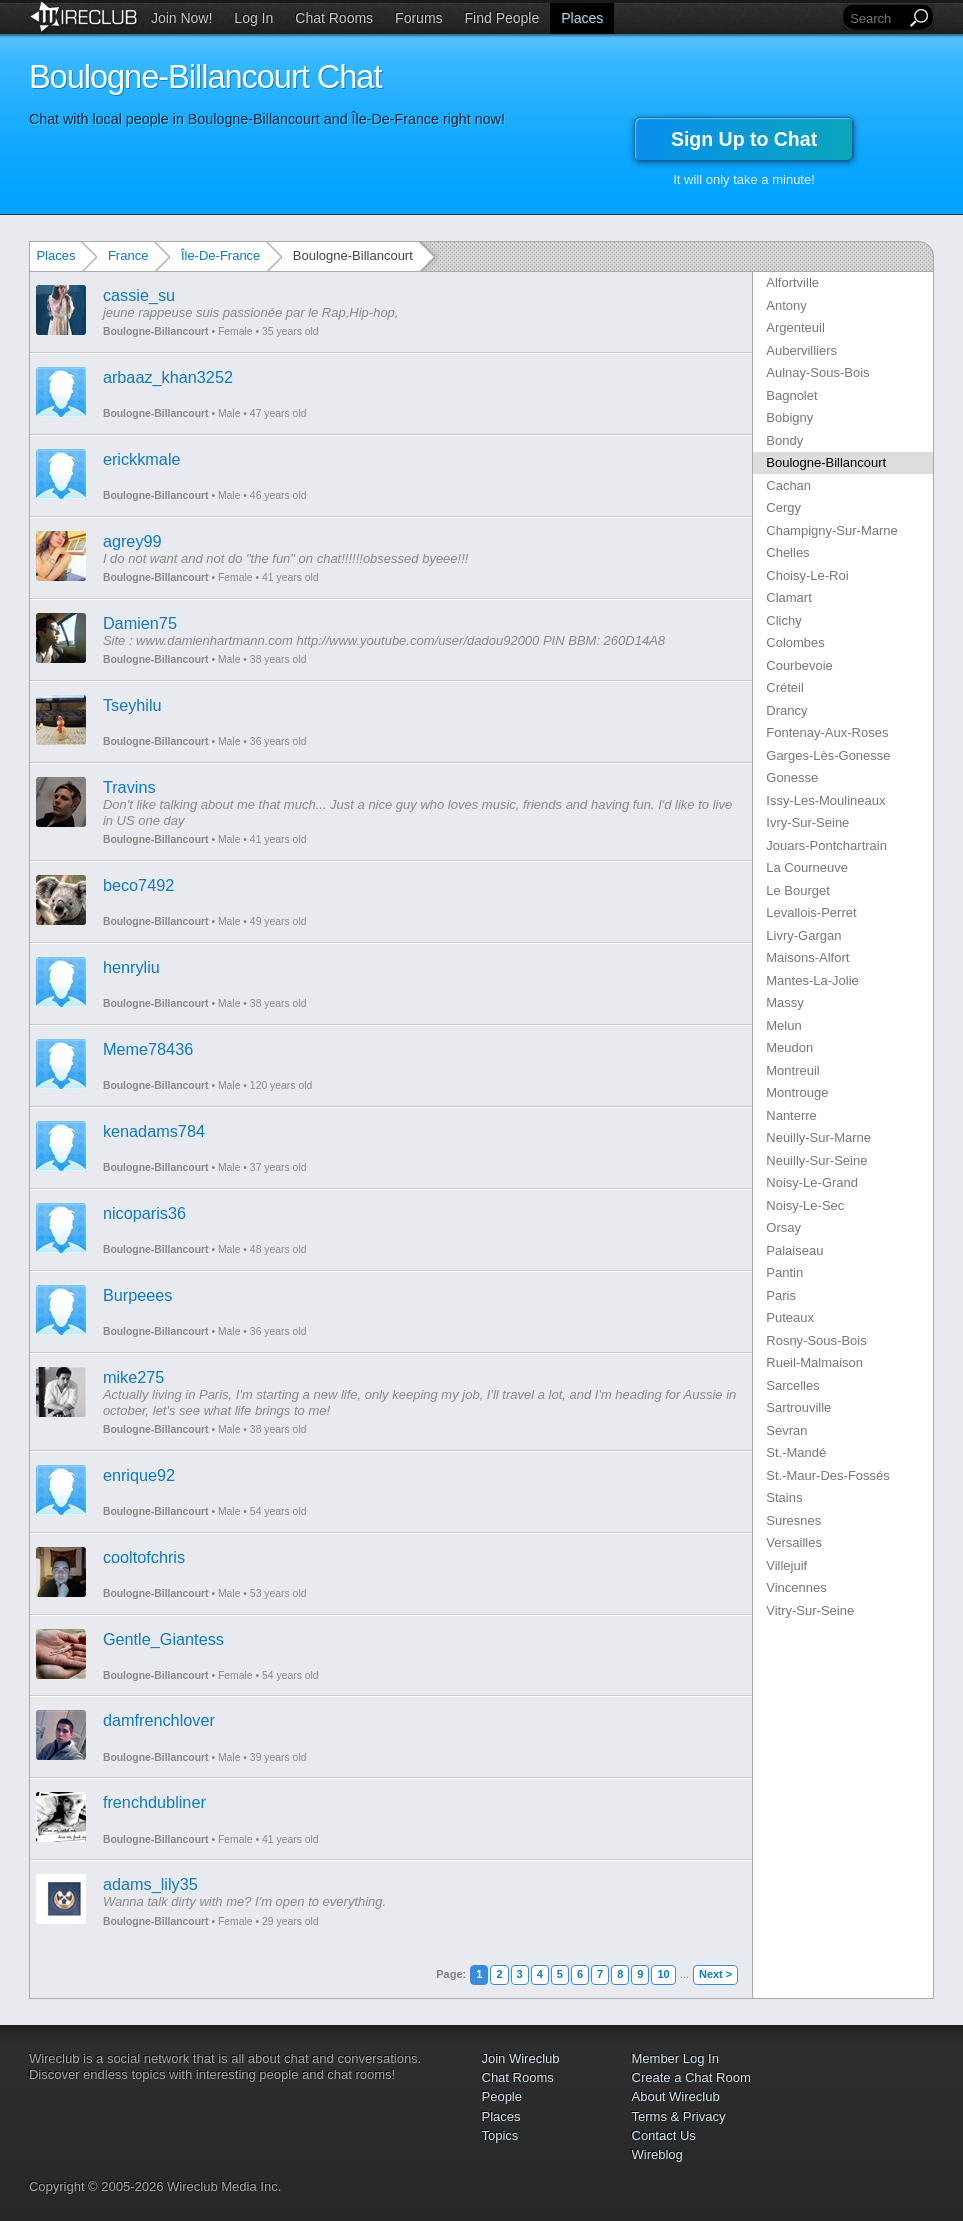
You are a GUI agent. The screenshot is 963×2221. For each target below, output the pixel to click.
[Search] (876, 18)
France (128, 255)
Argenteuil (795, 327)
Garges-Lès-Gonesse (828, 755)
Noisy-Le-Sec (805, 1205)
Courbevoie (799, 665)
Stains (784, 1497)
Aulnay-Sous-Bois (817, 372)
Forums (418, 18)
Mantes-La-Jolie (812, 980)
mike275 (133, 1377)
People (502, 2096)
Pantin (784, 1272)
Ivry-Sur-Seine (807, 822)
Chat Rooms (334, 18)
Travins (129, 787)
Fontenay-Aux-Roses (827, 732)
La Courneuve (807, 867)
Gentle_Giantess (163, 1639)
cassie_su (139, 295)
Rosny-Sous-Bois (816, 1340)
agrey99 (132, 541)
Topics (500, 2135)
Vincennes (796, 1587)
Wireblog (657, 2154)
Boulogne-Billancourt (156, 331)
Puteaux (790, 1317)
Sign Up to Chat (744, 139)
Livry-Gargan (803, 935)
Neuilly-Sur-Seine (816, 1160)
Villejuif (786, 1565)
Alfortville (792, 282)
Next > (715, 1974)
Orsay (783, 1227)
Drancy (786, 710)
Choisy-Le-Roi (807, 575)
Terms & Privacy (679, 2116)
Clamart (789, 597)
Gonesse (792, 777)
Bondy (784, 440)
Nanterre (791, 1115)
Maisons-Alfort (807, 957)
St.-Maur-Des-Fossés (828, 1475)
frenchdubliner (154, 1802)
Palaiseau (794, 1250)
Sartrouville (798, 1407)
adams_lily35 (150, 1884)
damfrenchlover (159, 1720)
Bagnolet (791, 395)
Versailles (794, 1542)
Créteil (785, 687)
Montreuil (792, 1070)
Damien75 (140, 623)
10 (663, 1974)
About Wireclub (676, 2096)
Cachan (788, 485)
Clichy (783, 620)
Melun (783, 1025)
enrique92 (139, 1475)
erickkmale (142, 459)
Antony (786, 305)
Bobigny (789, 417)
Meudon (789, 1047)
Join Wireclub (521, 2058)
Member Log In (675, 2058)
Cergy (783, 507)
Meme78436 (148, 1049)
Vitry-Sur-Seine (810, 1610)
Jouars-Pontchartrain (826, 845)
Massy (785, 1002)
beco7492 (138, 885)
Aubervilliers (801, 350)
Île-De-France (220, 255)
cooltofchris (144, 1557)
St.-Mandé (796, 1452)
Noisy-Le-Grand (812, 1182)
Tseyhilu (132, 705)
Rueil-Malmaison (814, 1362)
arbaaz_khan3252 (168, 377)
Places (582, 18)
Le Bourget (798, 890)
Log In (253, 18)
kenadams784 (154, 1131)
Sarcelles (792, 1385)
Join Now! (181, 18)
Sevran (786, 1430)
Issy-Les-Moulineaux (825, 800)
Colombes (795, 642)
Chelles (787, 552)
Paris (781, 1295)
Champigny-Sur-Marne (832, 530)
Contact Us (664, 2135)
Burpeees (138, 1295)
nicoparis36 (144, 1213)
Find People (502, 18)
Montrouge (797, 1092)
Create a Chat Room (691, 2077)
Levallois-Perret (811, 912)
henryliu (131, 967)
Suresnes (793, 1520)
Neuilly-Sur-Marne (818, 1137)
